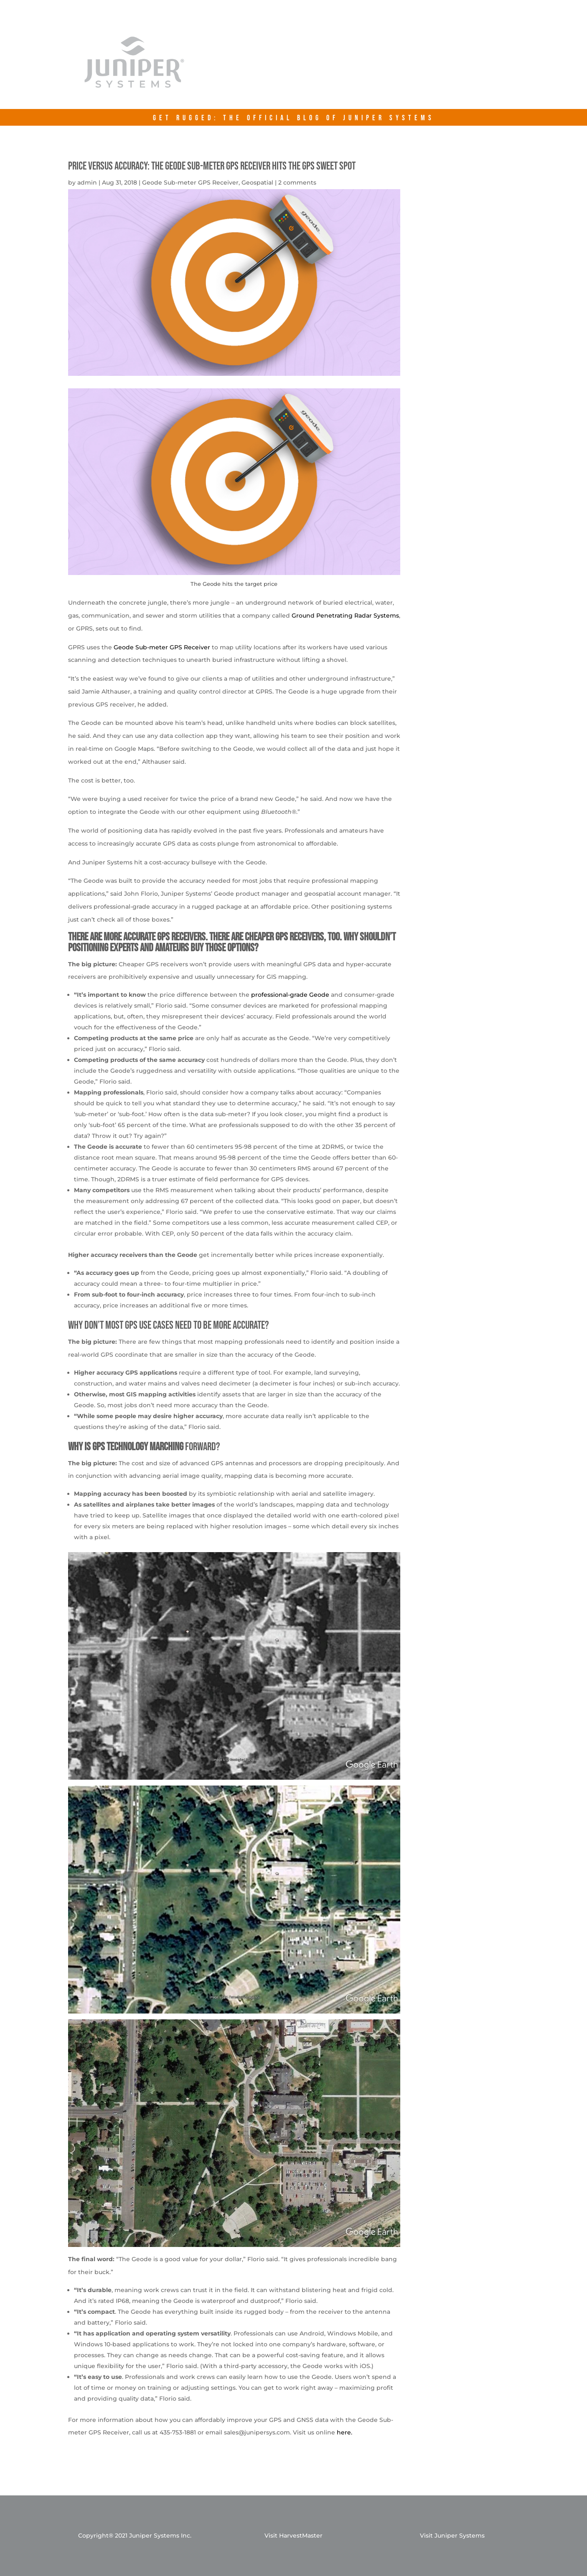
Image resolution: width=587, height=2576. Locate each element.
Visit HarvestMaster (293, 2535)
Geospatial (257, 182)
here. (344, 2432)
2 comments (297, 182)
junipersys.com (376, 67)
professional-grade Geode (290, 994)
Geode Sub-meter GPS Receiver (190, 182)
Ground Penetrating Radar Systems (345, 615)
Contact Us (456, 67)
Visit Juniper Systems (452, 2535)
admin (87, 182)
